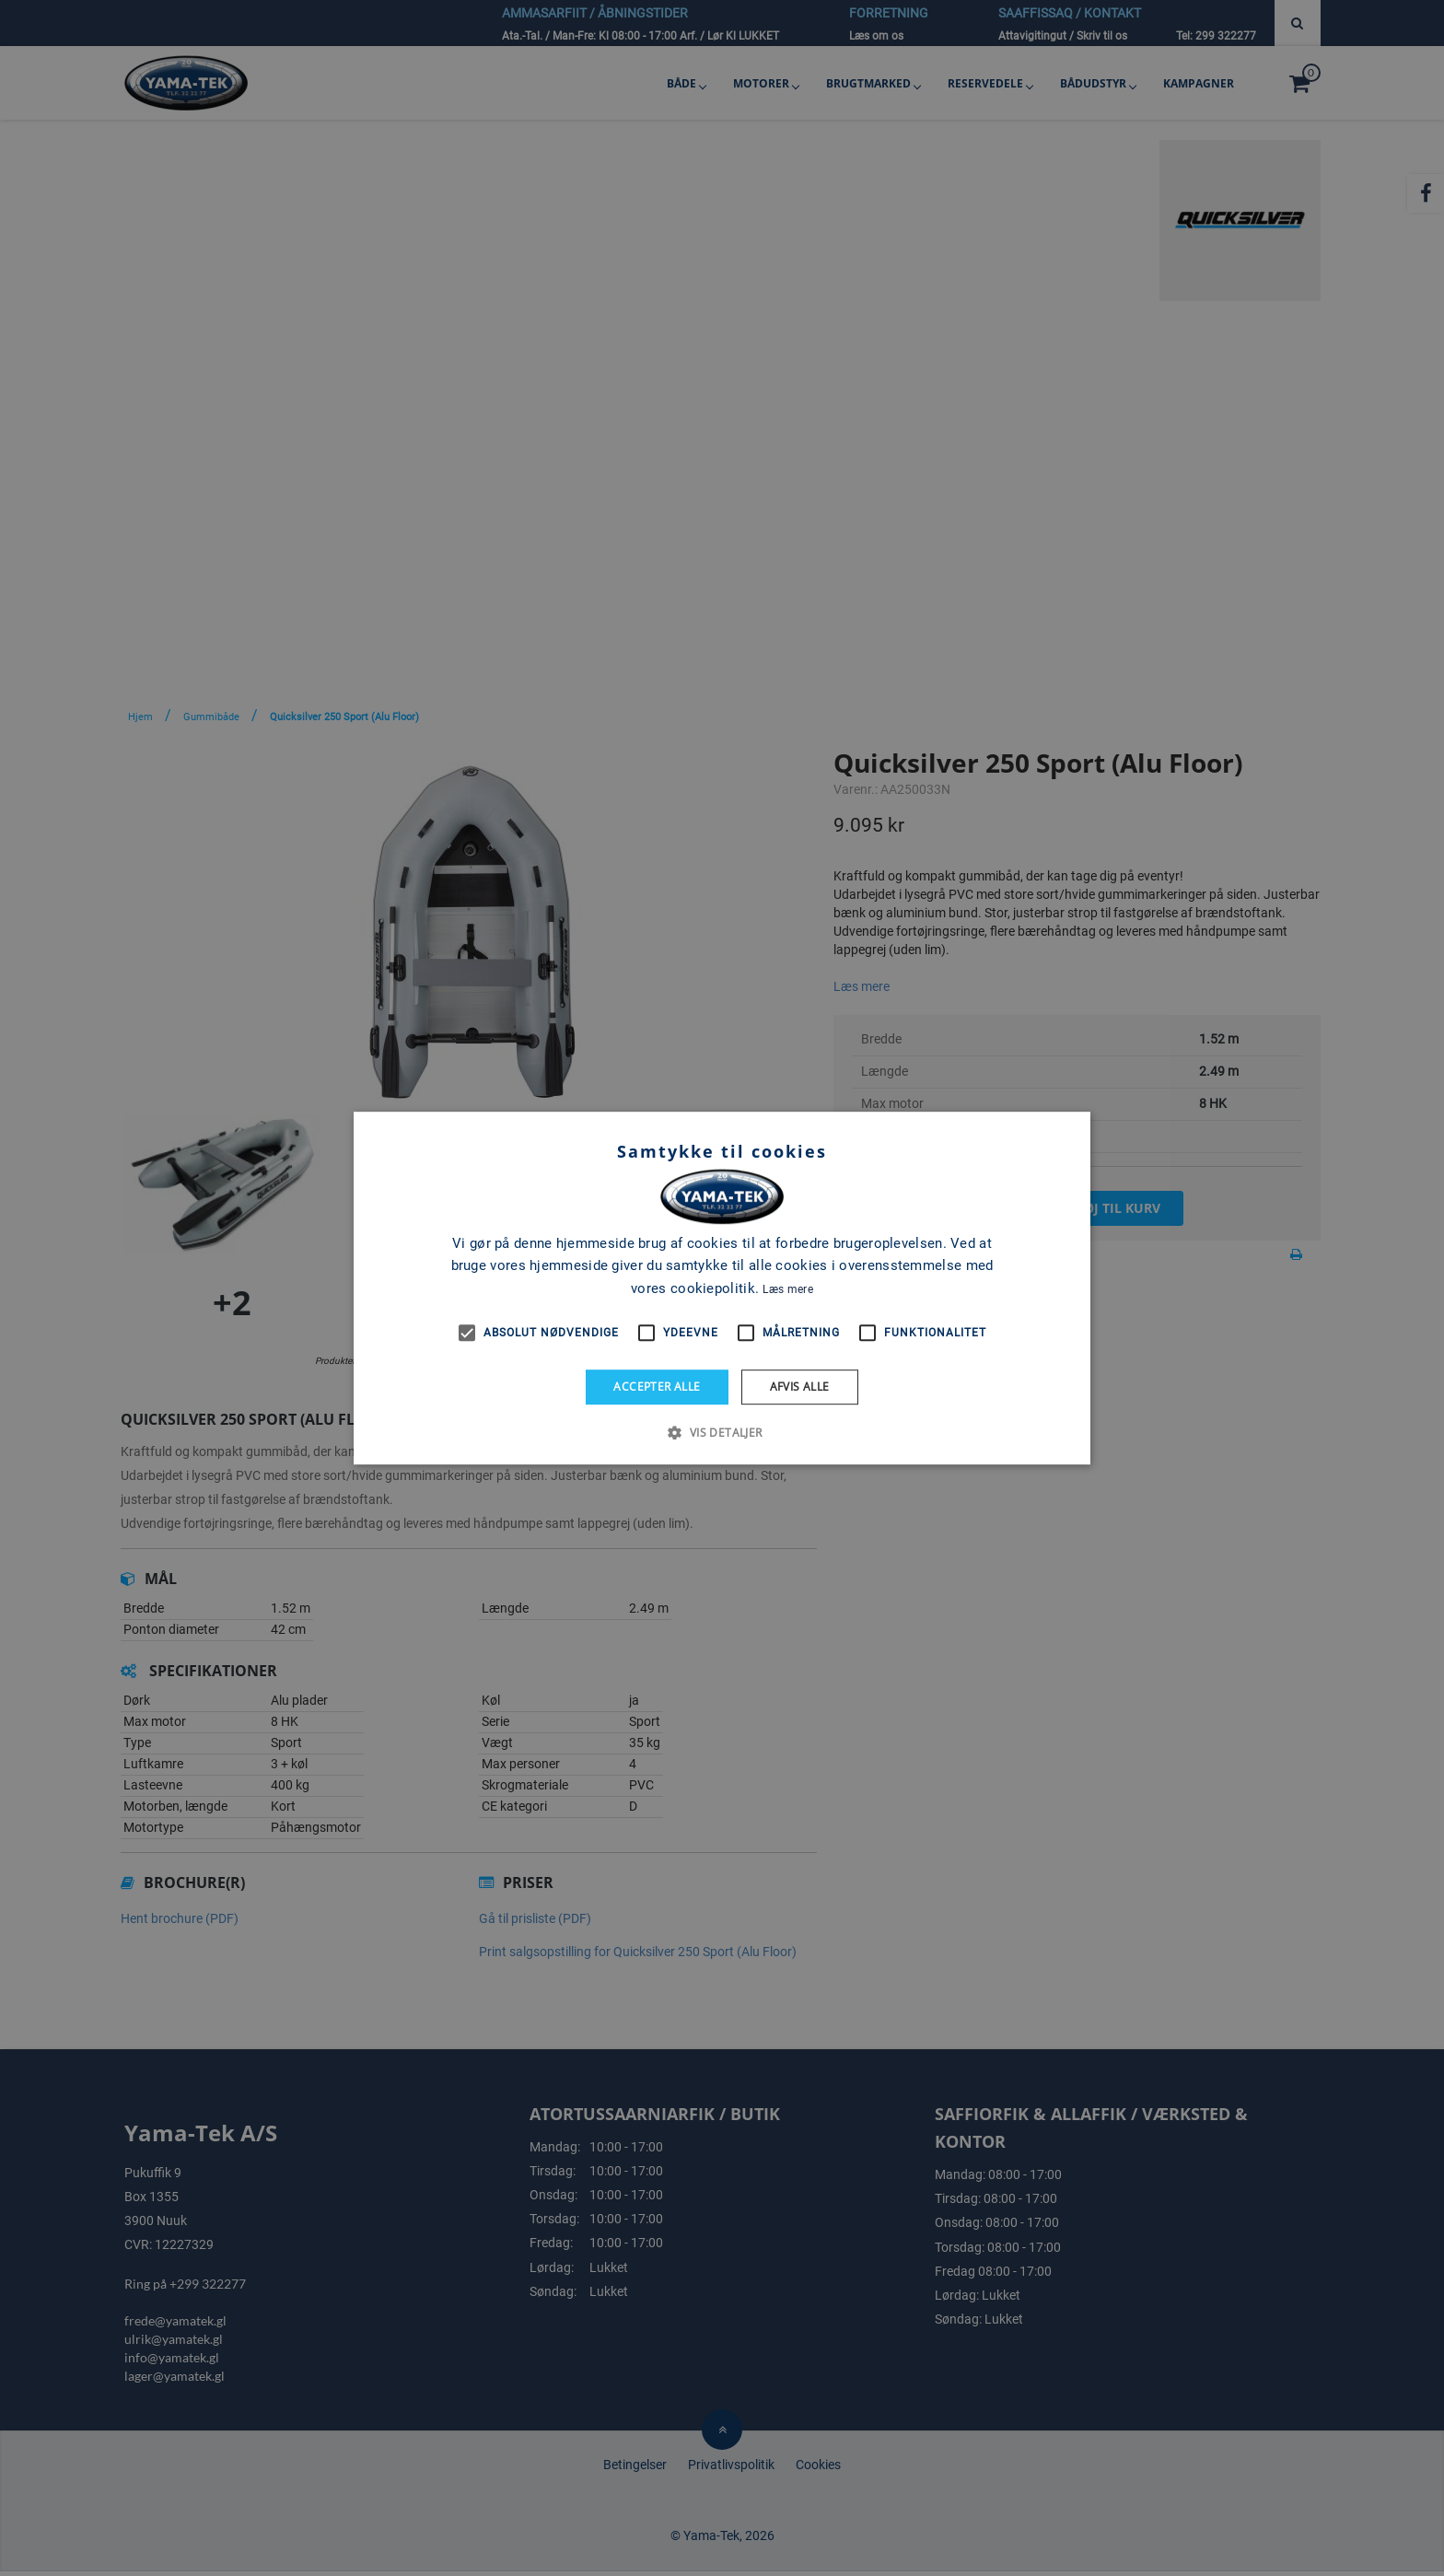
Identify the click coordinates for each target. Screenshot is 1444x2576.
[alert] (722, 1288)
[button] (721, 1432)
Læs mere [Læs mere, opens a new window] (787, 1289)
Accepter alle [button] (656, 1386)
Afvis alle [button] (800, 1386)
